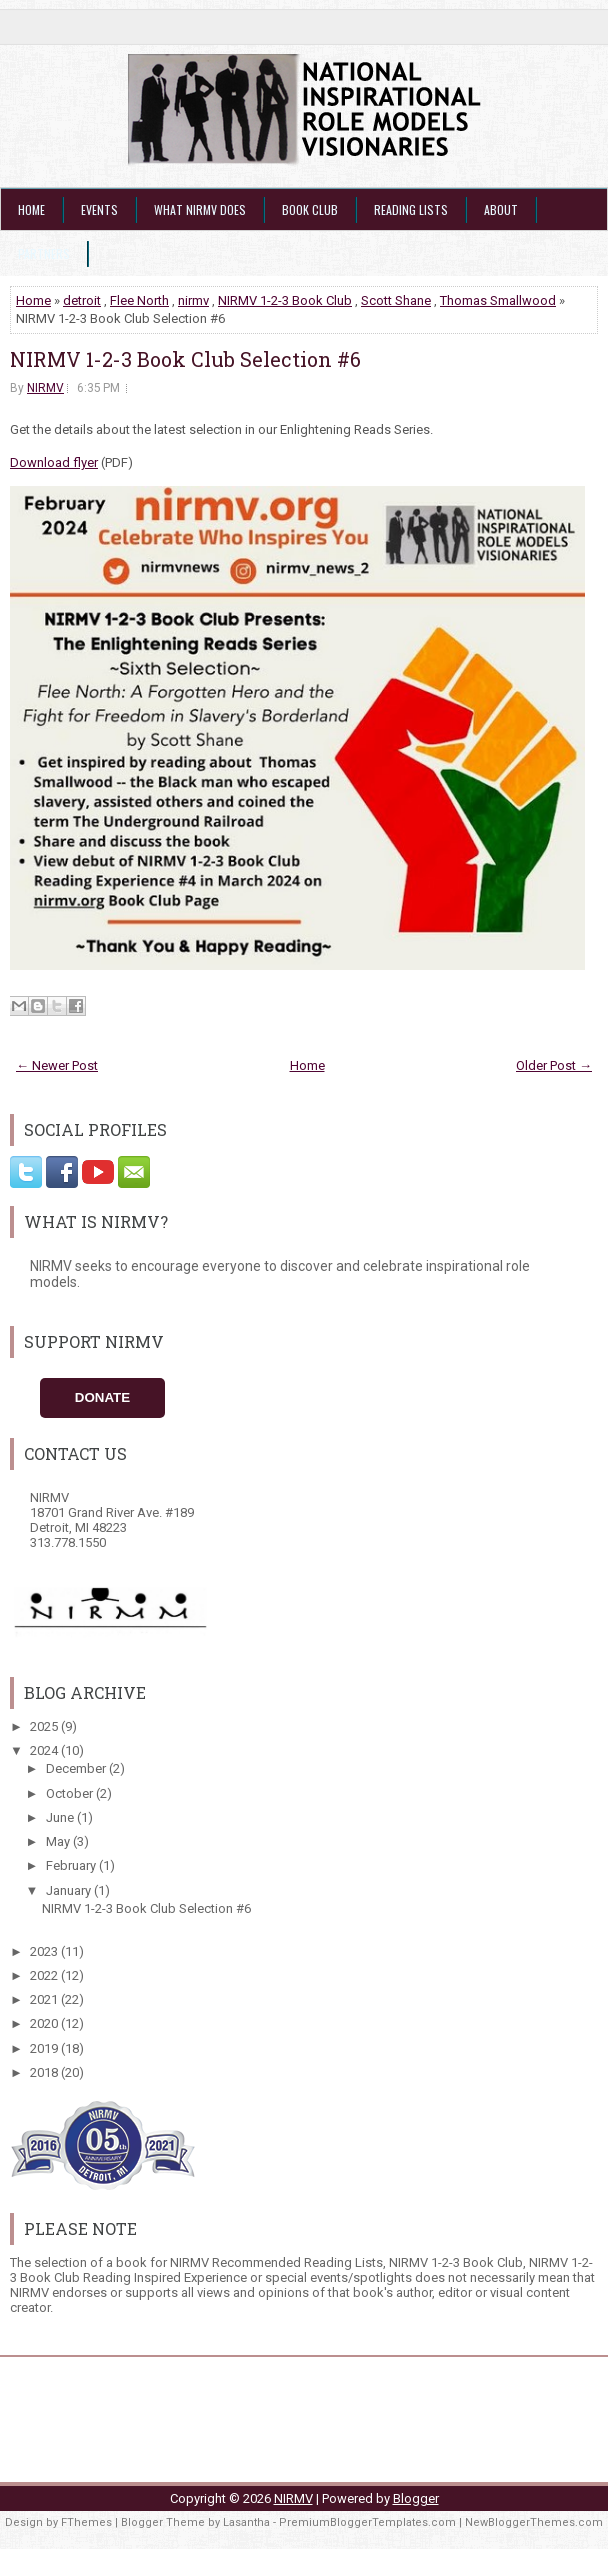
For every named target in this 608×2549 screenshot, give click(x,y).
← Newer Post (57, 1065)
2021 (45, 1999)
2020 (45, 2023)
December (77, 1768)
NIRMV (45, 388)
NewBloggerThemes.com (534, 2522)
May (59, 1841)
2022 (45, 1975)
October (71, 1793)
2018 (45, 2072)
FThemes (86, 2522)
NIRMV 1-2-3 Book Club (285, 300)
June (61, 1817)
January (70, 1890)
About (501, 209)
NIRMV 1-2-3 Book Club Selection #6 (185, 359)
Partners (44, 253)
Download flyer (54, 462)
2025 (45, 1726)
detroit (82, 300)
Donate (102, 1397)
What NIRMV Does (200, 209)
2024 (45, 1750)
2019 (45, 2048)
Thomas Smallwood (498, 300)
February (72, 1865)
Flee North (139, 300)
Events (99, 209)
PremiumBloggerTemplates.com (367, 2522)
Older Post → (554, 1065)
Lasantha (246, 2522)
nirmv (193, 300)
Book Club (310, 209)
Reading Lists (411, 209)
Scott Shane (396, 300)
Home (31, 209)
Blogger (416, 2498)
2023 (45, 1951)
